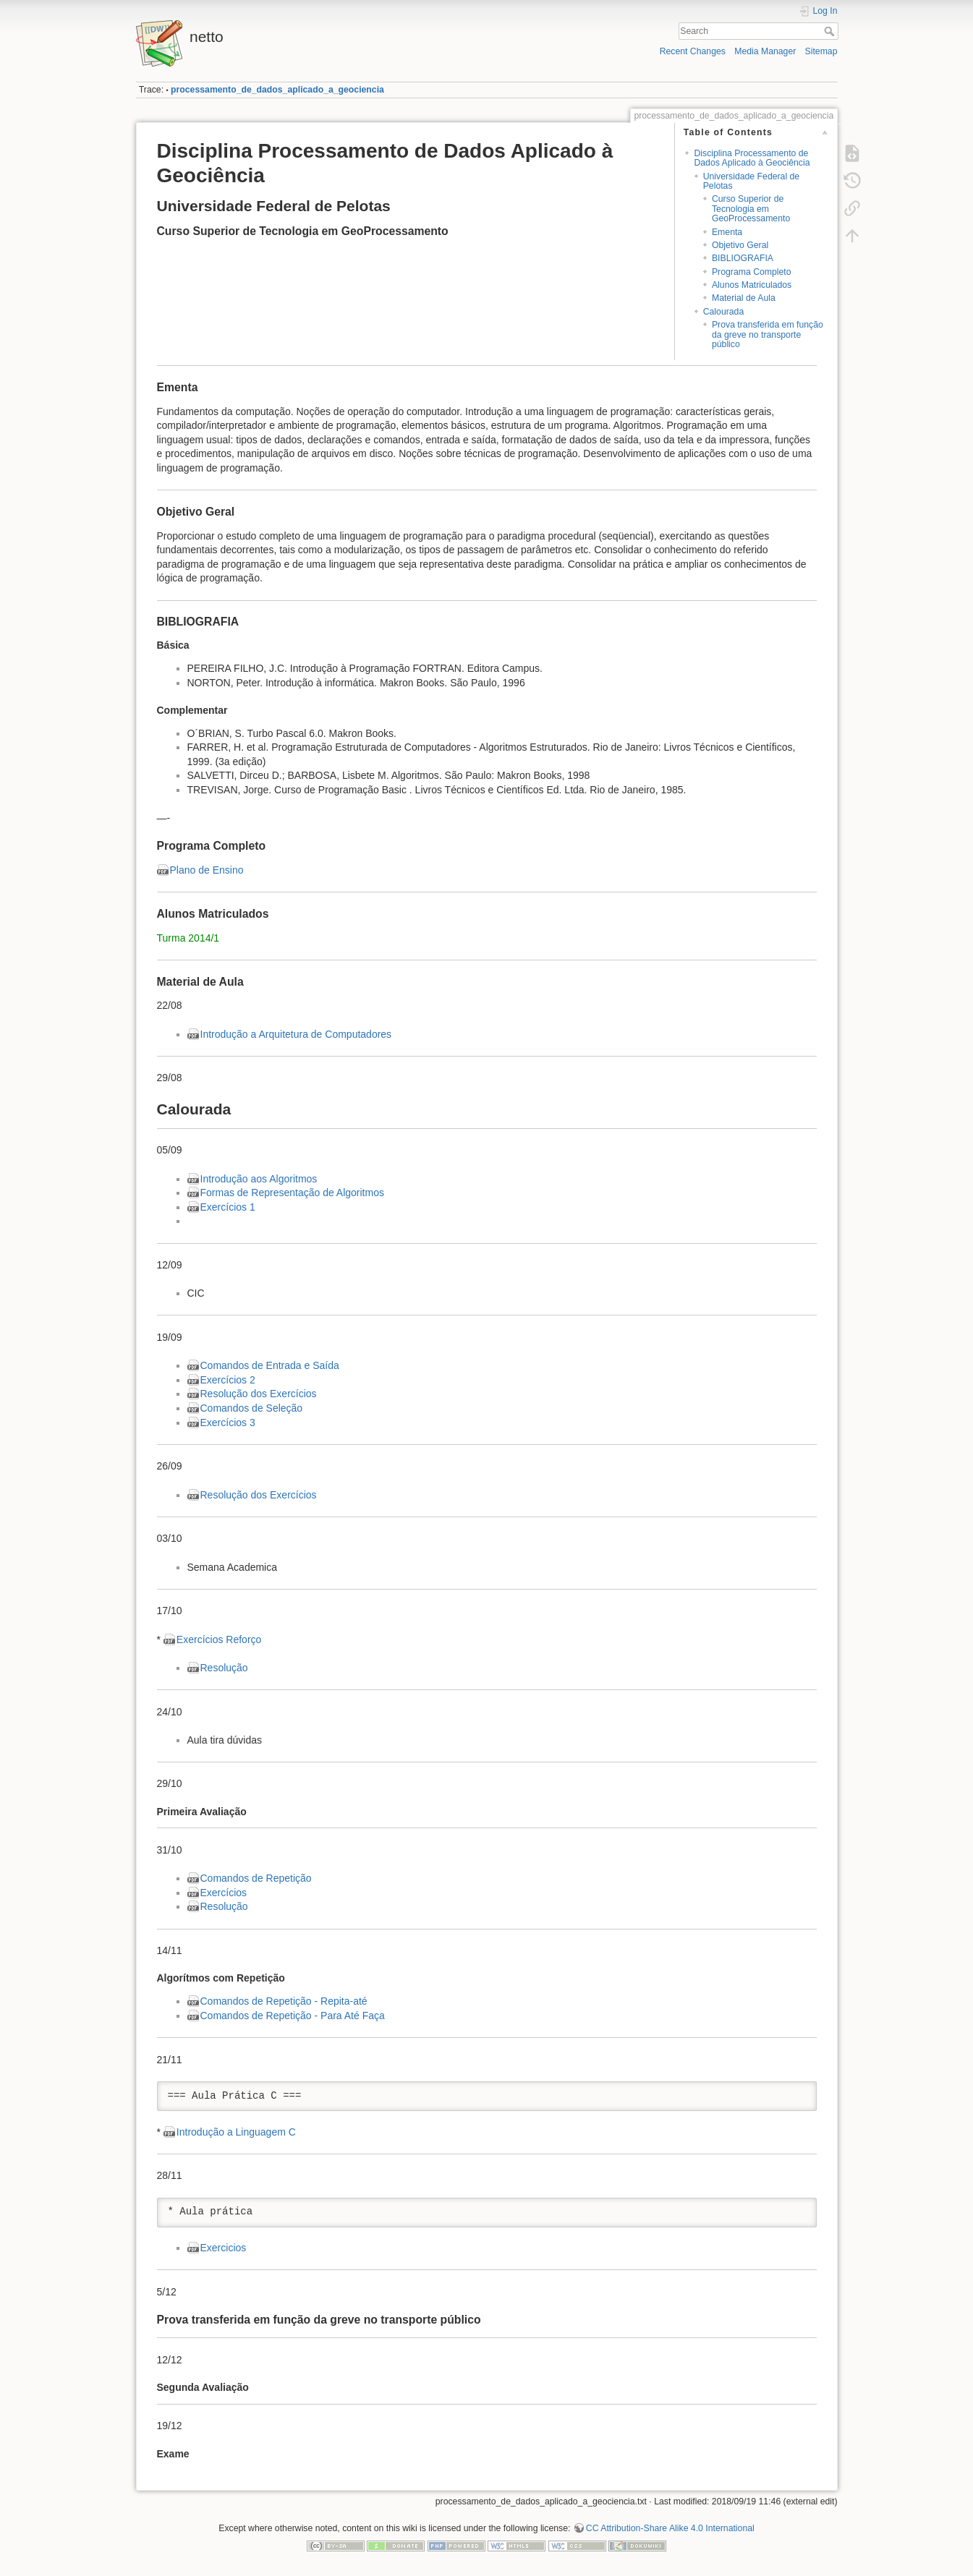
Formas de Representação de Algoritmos (292, 1192)
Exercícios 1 (227, 1207)
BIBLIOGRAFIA (742, 258)
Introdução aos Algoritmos (259, 1179)
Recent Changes (693, 51)
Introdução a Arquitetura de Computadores (296, 1034)
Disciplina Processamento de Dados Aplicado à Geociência (752, 158)
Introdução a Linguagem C (236, 2132)
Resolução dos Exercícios (258, 1393)
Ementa (727, 232)
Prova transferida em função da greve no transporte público (767, 334)
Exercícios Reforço (219, 1639)
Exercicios (223, 2247)
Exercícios (223, 1892)
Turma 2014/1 (188, 938)
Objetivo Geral (740, 245)
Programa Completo (751, 272)
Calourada (723, 312)
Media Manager (765, 51)
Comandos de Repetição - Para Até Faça (292, 2015)
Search (831, 31)
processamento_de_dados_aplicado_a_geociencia (277, 90)
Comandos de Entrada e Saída (269, 1365)
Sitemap (821, 51)
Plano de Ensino (207, 870)
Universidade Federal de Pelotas (751, 181)
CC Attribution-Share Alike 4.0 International (670, 2528)
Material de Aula (744, 298)
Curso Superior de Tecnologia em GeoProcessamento (751, 208)
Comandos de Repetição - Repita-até (283, 2001)
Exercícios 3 (227, 1422)
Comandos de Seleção (251, 1408)
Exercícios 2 (227, 1380)
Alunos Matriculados (751, 285)
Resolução (224, 1667)
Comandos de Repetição (256, 1878)
